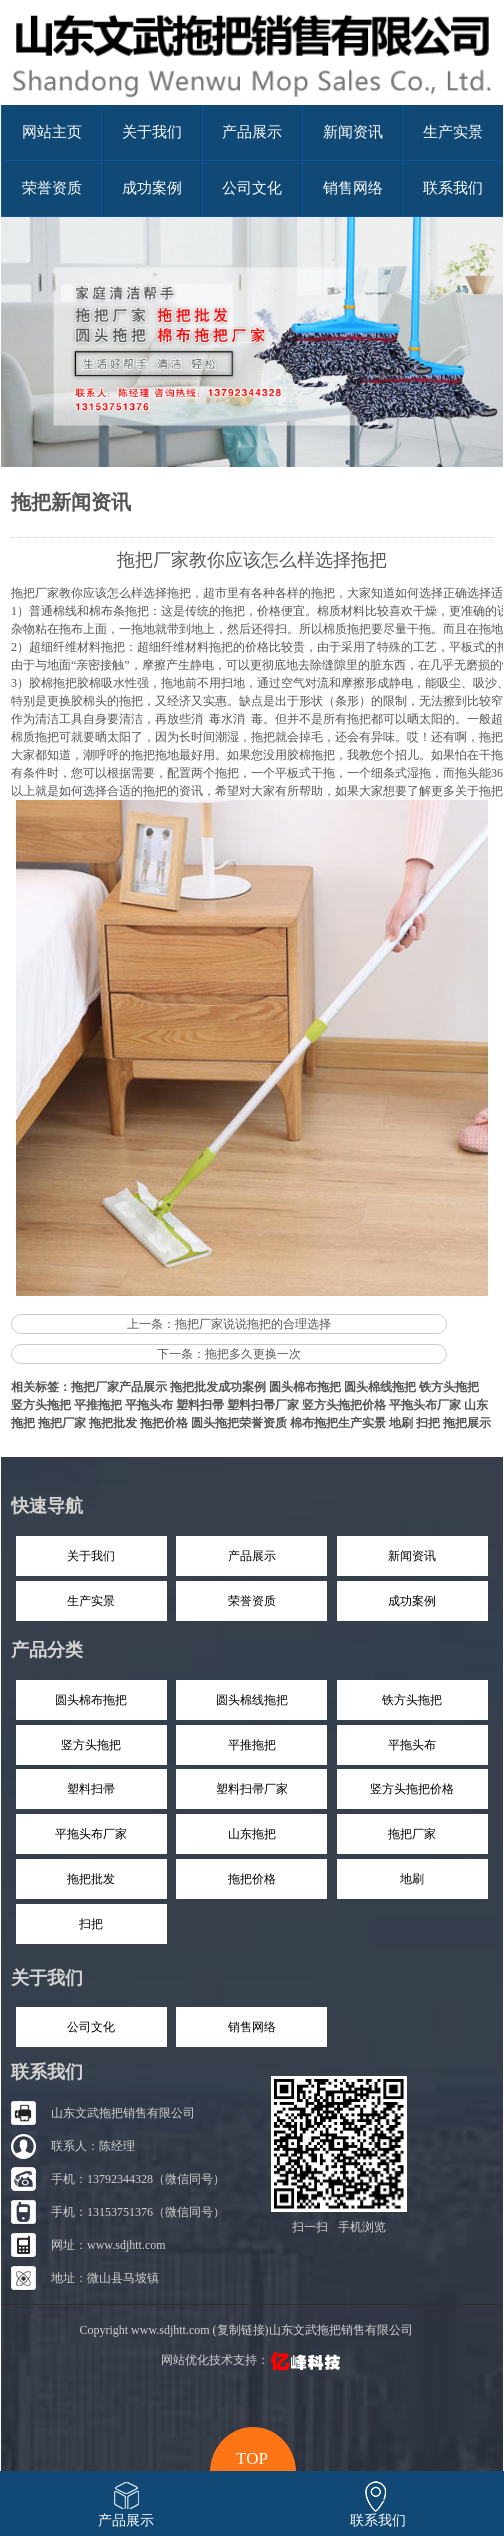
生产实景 (453, 132)
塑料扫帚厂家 (263, 1405)
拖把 (491, 791)
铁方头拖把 (449, 1387)
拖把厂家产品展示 (119, 1387)
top (252, 2456)
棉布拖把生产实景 (338, 1423)
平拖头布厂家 (425, 1405)
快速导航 (47, 1506)
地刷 (401, 1423)
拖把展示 (467, 1423)
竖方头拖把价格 (344, 1405)
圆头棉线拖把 (380, 1387)
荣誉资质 (52, 188)
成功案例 (152, 188)
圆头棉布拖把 (305, 1387)
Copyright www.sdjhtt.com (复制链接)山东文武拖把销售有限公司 (245, 2330)
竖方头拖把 (41, 1405)
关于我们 (152, 132)
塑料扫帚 (200, 1405)
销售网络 (353, 188)
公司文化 (252, 188)
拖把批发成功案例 (218, 1387)
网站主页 (52, 132)
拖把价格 (164, 1423)
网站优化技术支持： (252, 2360)
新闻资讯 (353, 132)
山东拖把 (252, 1834)
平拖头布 (149, 1405)
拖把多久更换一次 (253, 1354)
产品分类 (47, 1650)
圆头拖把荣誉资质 (239, 1423)
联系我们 (453, 188)
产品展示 (252, 132)
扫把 (428, 1423)
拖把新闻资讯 (71, 502)
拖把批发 (113, 1423)
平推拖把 (98, 1405)
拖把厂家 (35, 593)
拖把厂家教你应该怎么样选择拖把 (252, 560)
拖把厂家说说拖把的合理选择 (253, 1324)
